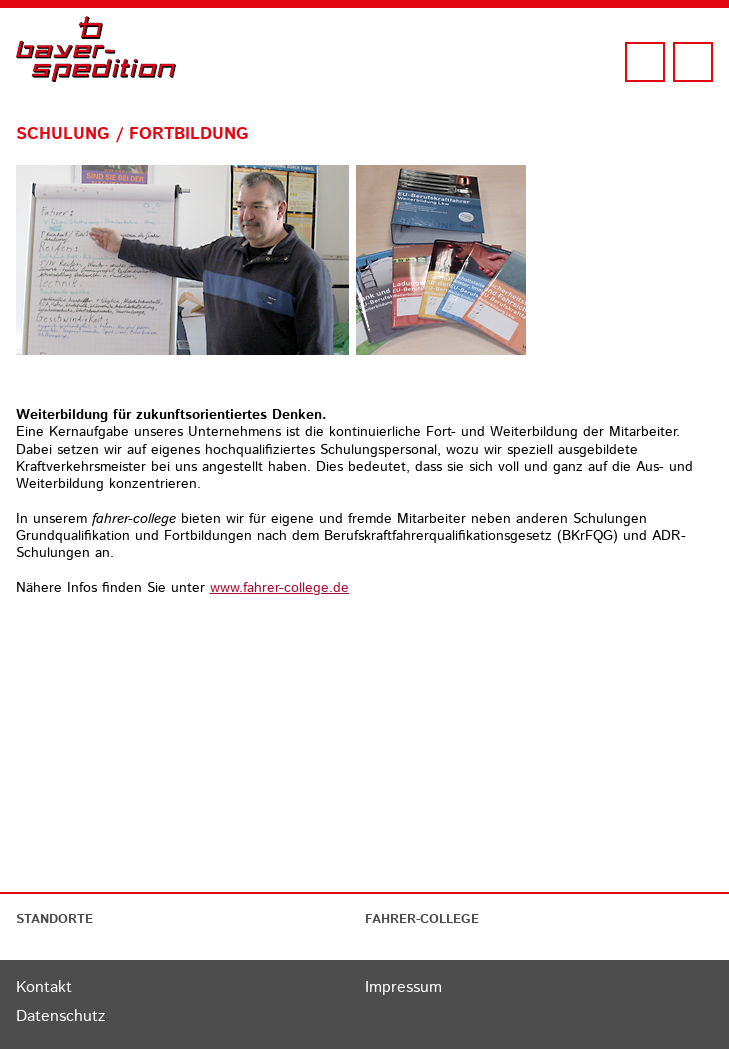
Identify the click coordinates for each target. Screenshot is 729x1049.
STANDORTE (54, 919)
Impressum (403, 987)
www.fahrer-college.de (279, 588)
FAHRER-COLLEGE (422, 919)
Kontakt (44, 987)
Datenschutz (60, 1016)
